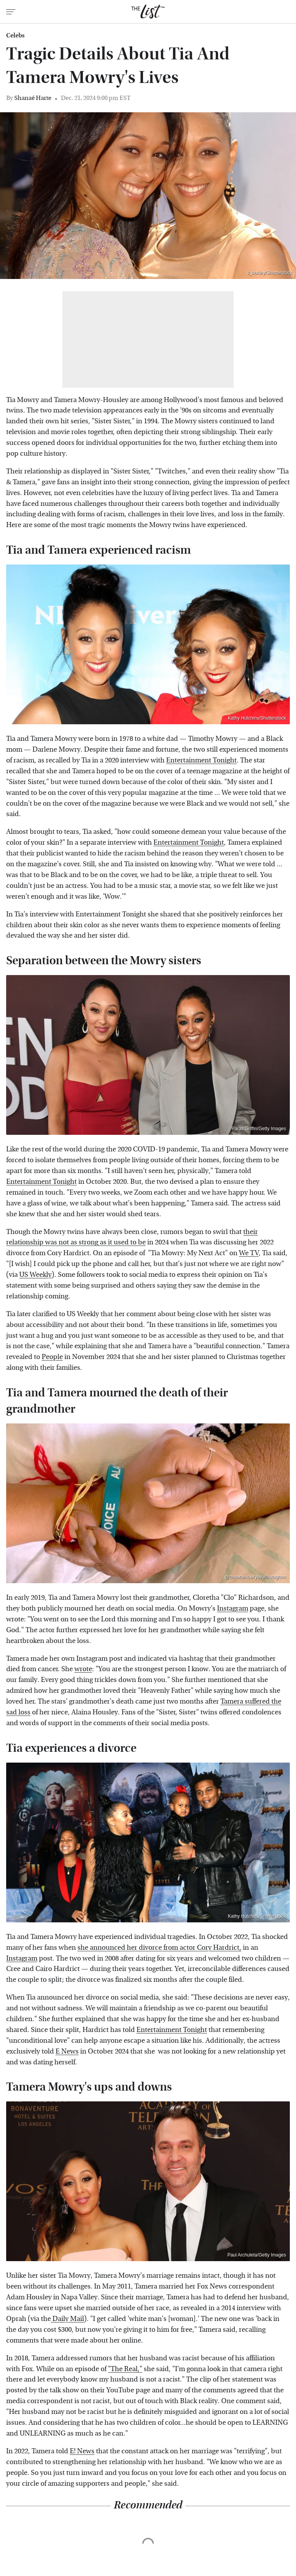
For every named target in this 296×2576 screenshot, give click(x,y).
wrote (83, 1669)
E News (67, 2051)
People (52, 1357)
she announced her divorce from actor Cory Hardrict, (159, 1948)
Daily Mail (67, 2319)
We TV (249, 1253)
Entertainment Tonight (201, 760)
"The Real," (125, 2369)
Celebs (15, 35)
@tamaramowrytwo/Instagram (255, 1577)
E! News (82, 2451)
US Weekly (35, 1275)
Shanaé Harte (32, 97)
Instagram (232, 1608)
